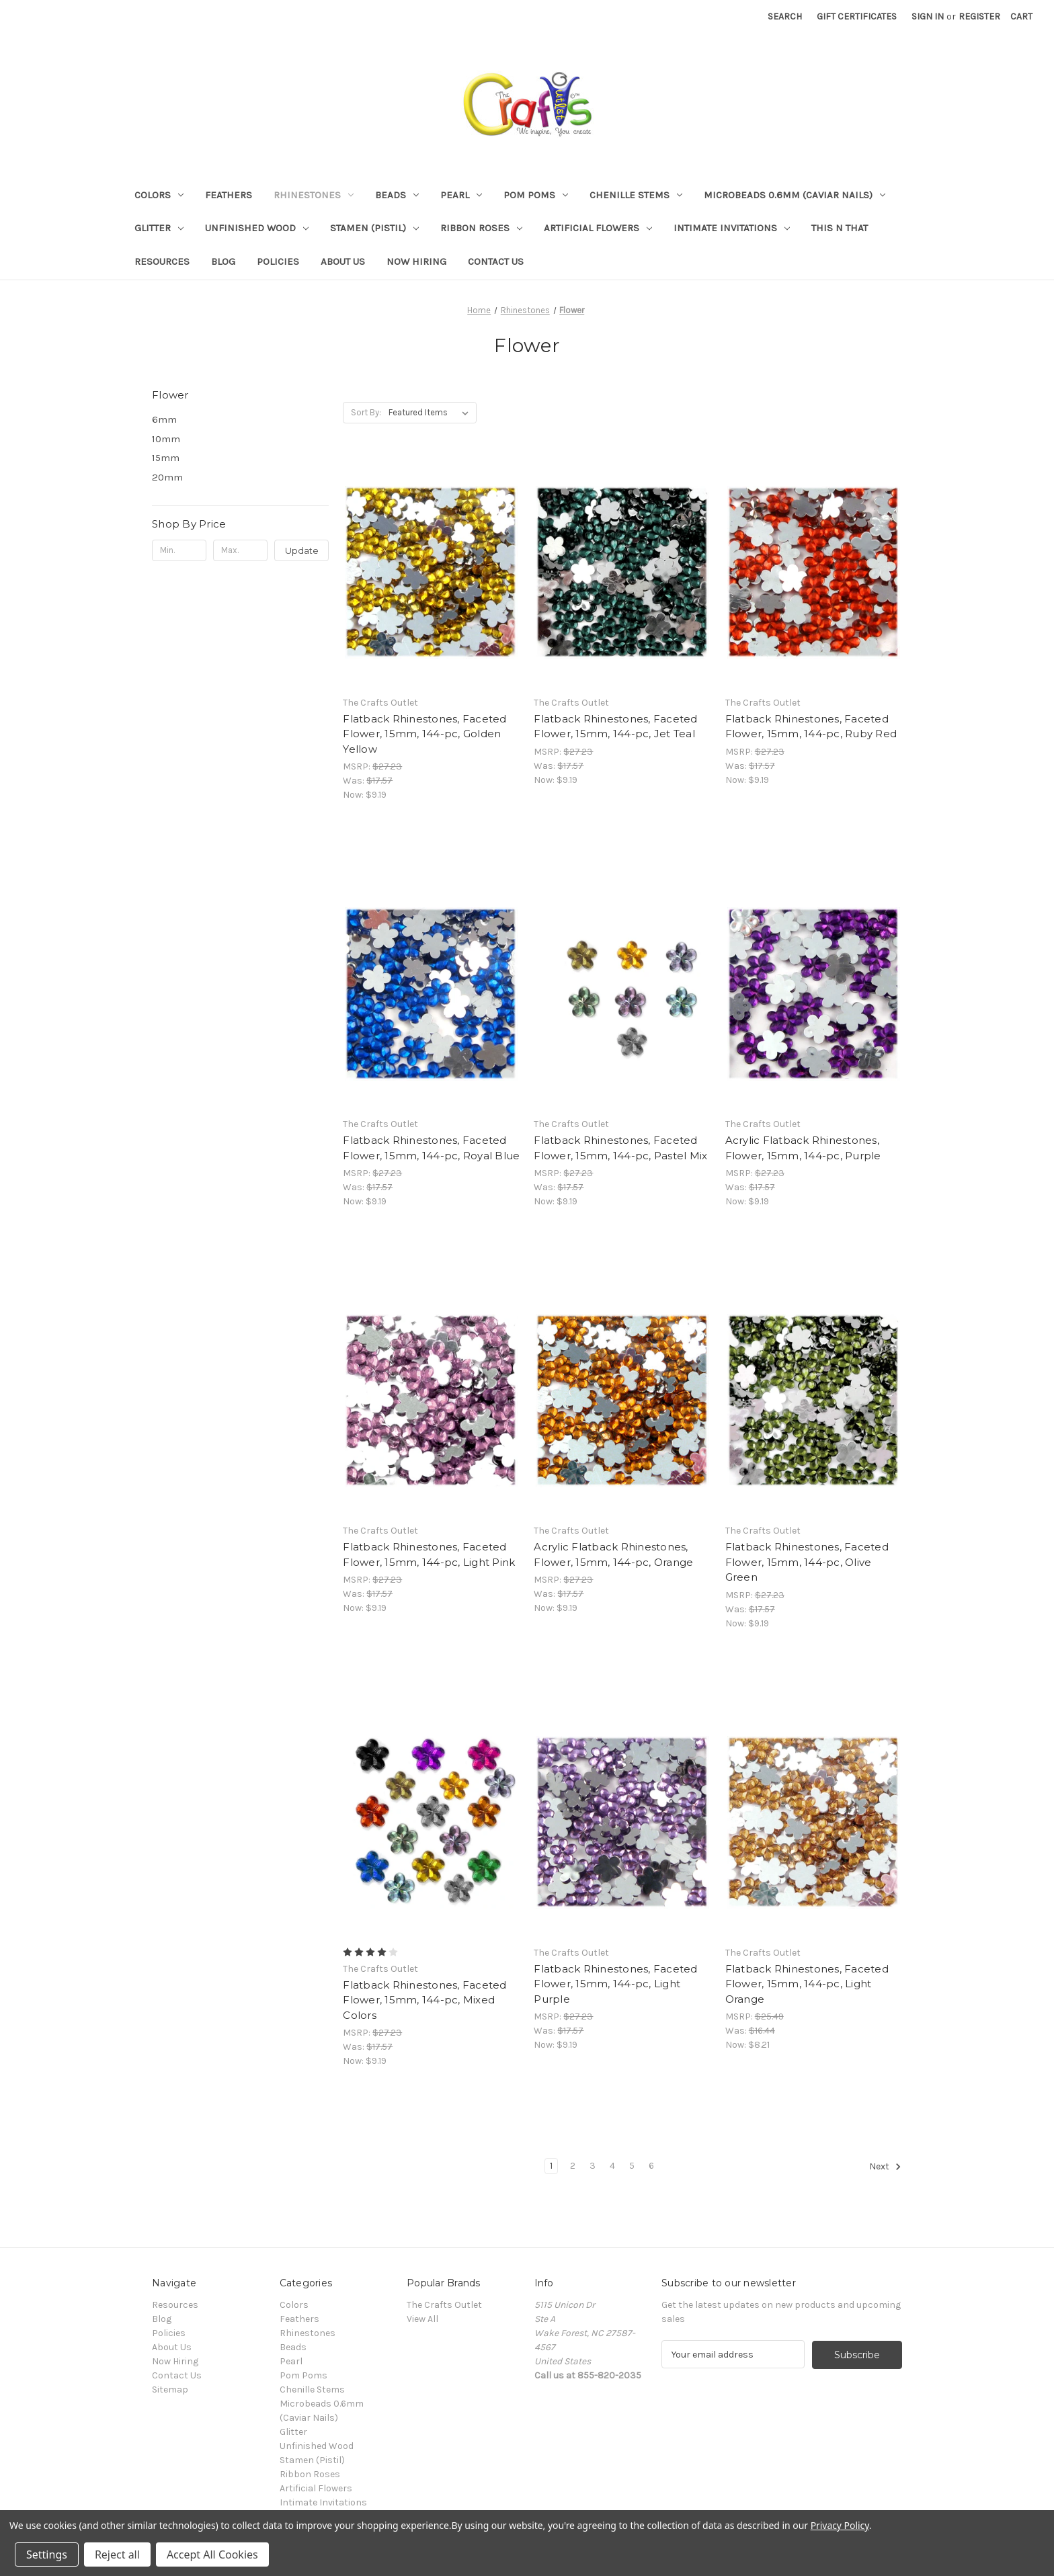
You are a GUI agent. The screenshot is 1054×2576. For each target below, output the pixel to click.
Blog (223, 261)
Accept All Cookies (212, 2554)
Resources (162, 261)
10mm (166, 439)
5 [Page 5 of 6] (632, 2165)
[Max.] (240, 550)
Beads (397, 195)
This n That (839, 228)
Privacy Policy (840, 2525)
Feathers (228, 195)
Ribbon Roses (481, 228)
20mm (167, 477)
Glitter (159, 228)
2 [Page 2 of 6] (572, 2165)
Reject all (117, 2554)
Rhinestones (314, 195)
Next (885, 2166)
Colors (159, 195)
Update (302, 550)
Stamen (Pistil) (374, 228)
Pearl (461, 195)
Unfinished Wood (257, 228)
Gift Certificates (857, 16)
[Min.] (179, 550)
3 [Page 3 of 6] (593, 2165)
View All (422, 2319)
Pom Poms (535, 195)
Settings (46, 2554)
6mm (164, 419)
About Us (343, 261)
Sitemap (170, 2389)
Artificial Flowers (598, 228)
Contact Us (496, 261)
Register (979, 16)
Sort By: (366, 412)
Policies (278, 261)
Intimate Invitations (732, 228)
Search (785, 16)
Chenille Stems (636, 195)
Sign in (927, 16)
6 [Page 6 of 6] (651, 2165)
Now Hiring (416, 261)
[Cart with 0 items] (1021, 16)
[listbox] (431, 413)
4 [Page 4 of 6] (612, 2165)
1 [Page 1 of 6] (551, 2165)
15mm (165, 458)
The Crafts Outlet (444, 2305)
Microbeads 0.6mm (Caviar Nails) (794, 195)
